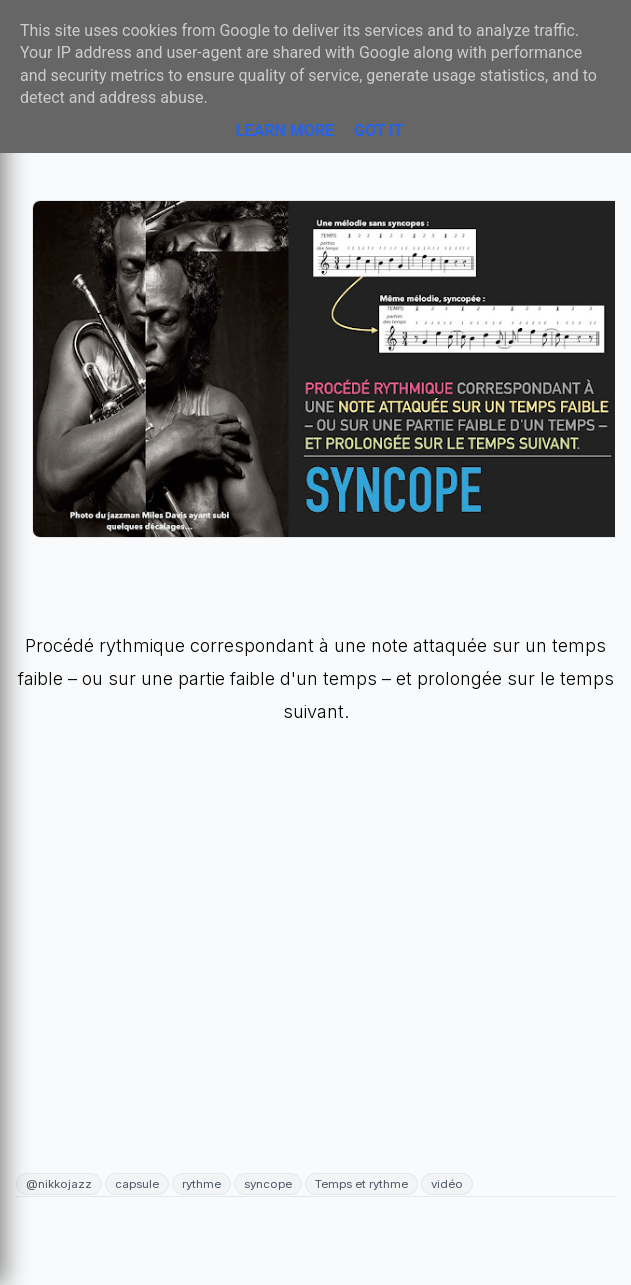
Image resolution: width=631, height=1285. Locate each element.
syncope (268, 1184)
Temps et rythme (361, 1184)
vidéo (447, 1184)
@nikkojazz (59, 1184)
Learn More (285, 130)
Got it (378, 130)
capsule (137, 1184)
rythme (201, 1184)
